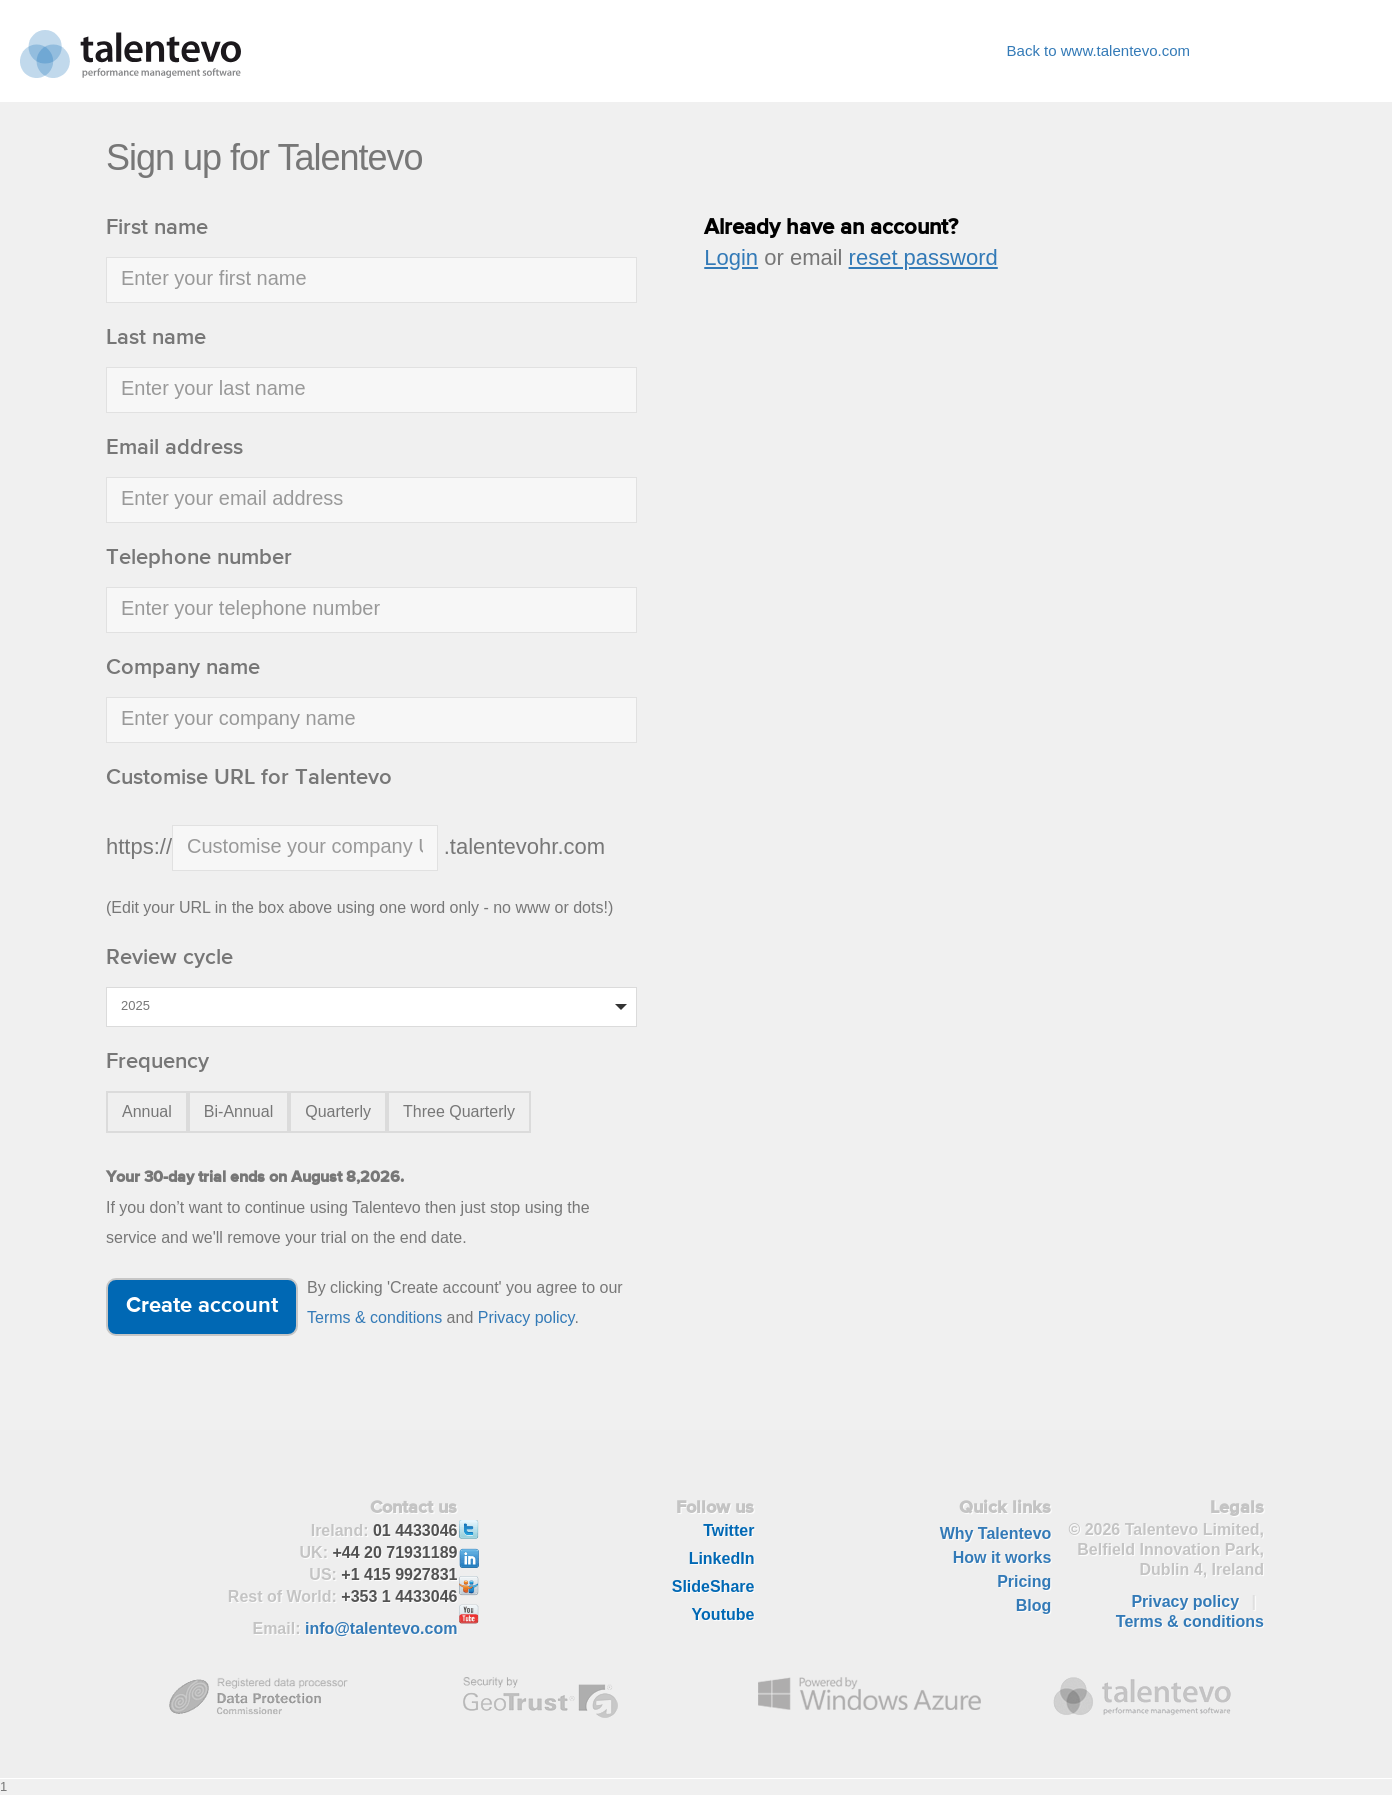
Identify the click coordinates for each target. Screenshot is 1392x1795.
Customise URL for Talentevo (249, 778)
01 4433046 (415, 1530)
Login (731, 257)
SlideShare (713, 1586)
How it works (1002, 1557)
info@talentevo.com (381, 1628)
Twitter (728, 1530)
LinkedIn (722, 1558)
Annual (147, 1111)
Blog (1034, 1605)
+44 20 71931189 (394, 1552)
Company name (183, 668)
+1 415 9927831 (399, 1574)
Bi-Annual (238, 1111)
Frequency (157, 1062)
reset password (923, 257)
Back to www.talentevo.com (1098, 50)
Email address (174, 448)
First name (157, 228)
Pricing (1024, 1581)
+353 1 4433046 (399, 1596)
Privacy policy (526, 1317)
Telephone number (199, 558)
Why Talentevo (996, 1533)
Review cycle (169, 958)
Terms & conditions (374, 1317)
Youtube (723, 1614)
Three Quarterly (459, 1111)
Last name (156, 338)
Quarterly (338, 1111)
